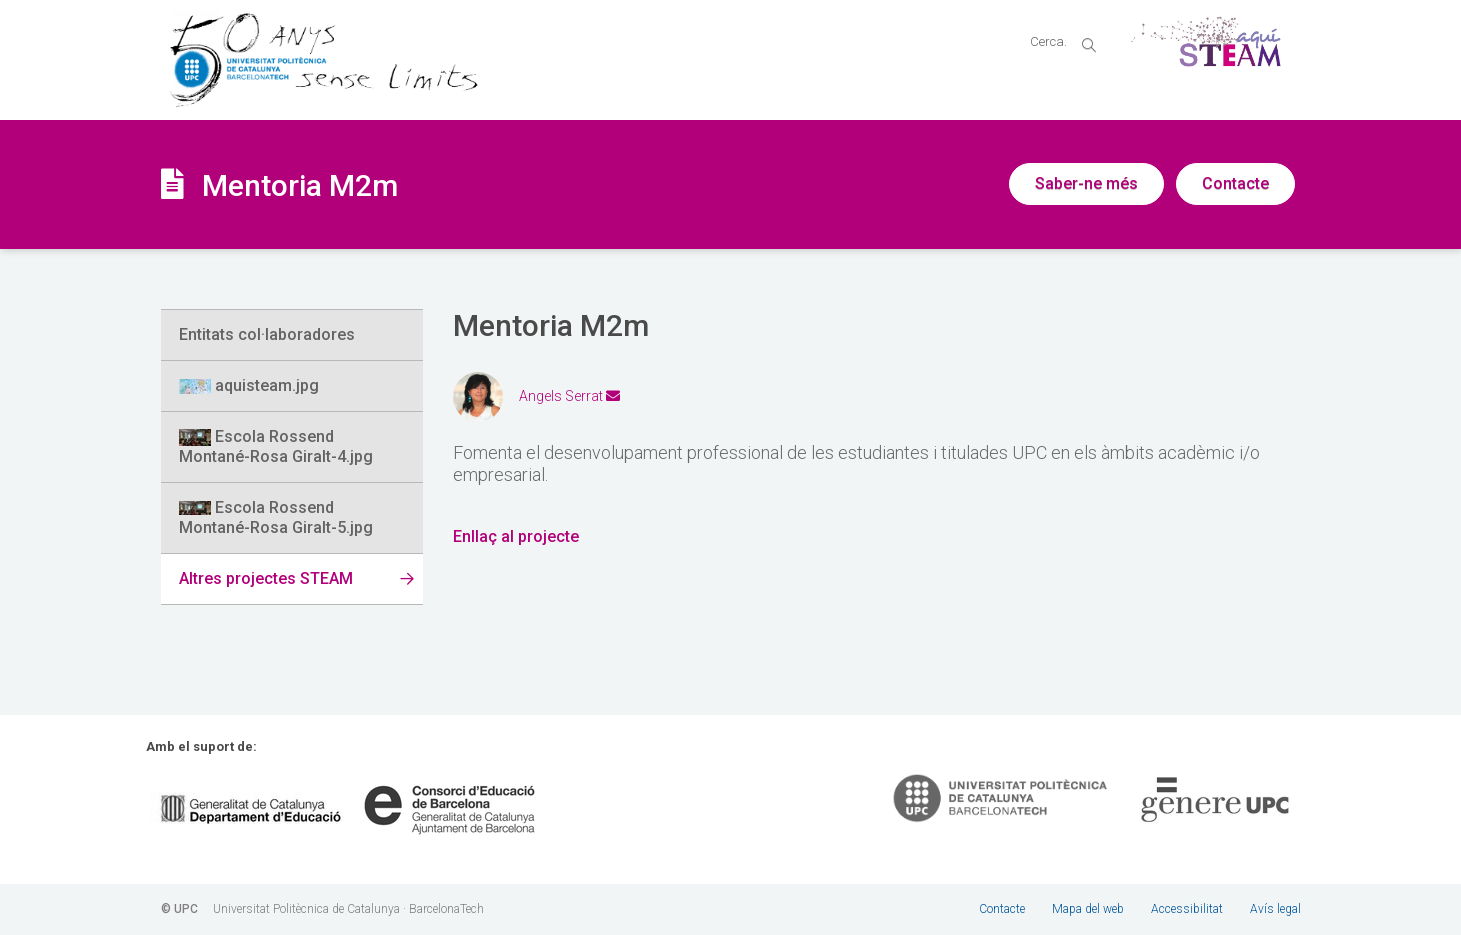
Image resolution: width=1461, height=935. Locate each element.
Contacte (1235, 183)
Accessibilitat (1187, 909)
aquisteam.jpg (249, 385)
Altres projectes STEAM (266, 578)
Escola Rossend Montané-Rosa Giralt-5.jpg (276, 517)
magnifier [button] (1089, 45)
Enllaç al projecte (516, 536)
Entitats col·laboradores (267, 334)
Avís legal (1275, 909)
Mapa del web (1088, 909)
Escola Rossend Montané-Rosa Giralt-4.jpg (276, 446)
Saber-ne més (1086, 183)
